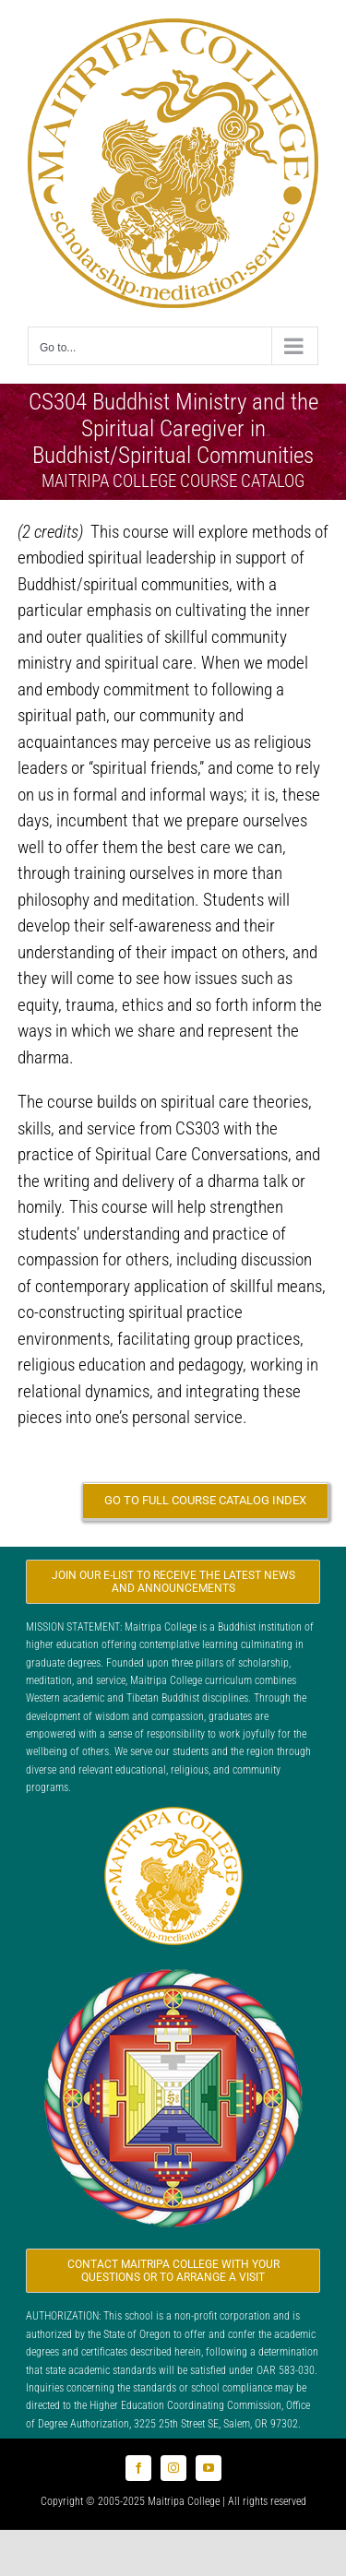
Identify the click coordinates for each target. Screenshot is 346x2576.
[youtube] (208, 2468)
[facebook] (138, 2468)
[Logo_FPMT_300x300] (173, 1967)
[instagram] (173, 2468)
